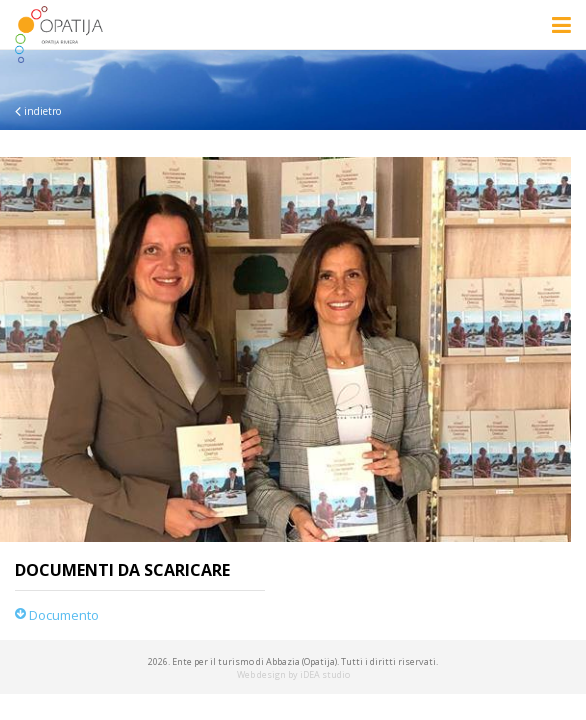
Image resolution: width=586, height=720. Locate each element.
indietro (38, 111)
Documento (57, 615)
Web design (261, 674)
